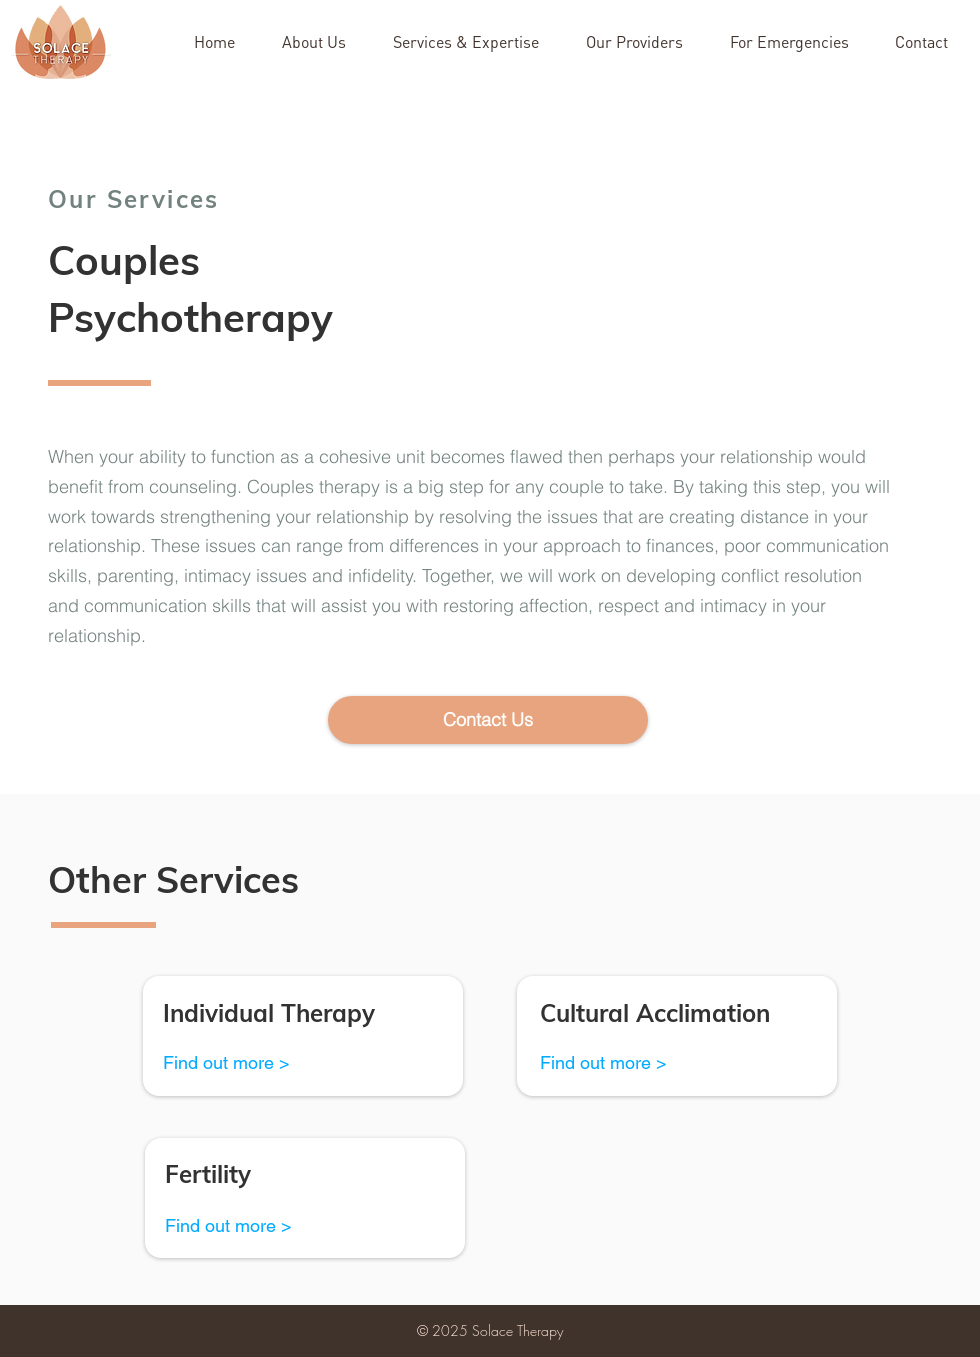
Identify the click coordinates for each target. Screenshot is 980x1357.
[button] (929, 42)
